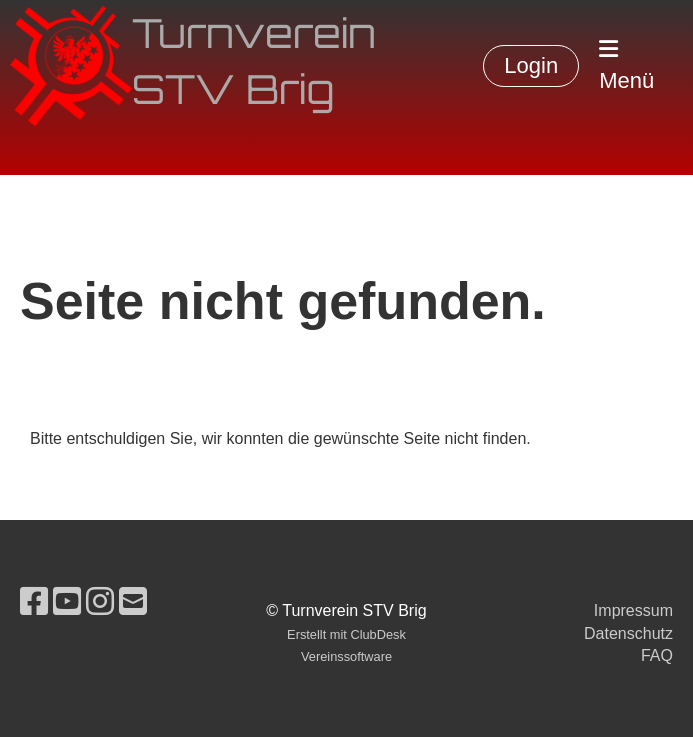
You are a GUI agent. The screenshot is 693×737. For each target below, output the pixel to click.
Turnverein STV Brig (254, 66)
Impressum (633, 610)
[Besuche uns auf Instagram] (100, 602)
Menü (626, 65)
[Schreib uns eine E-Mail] (133, 602)
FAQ (657, 655)
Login (531, 65)
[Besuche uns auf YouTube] (67, 602)
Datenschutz (628, 633)
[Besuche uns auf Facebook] (34, 602)
